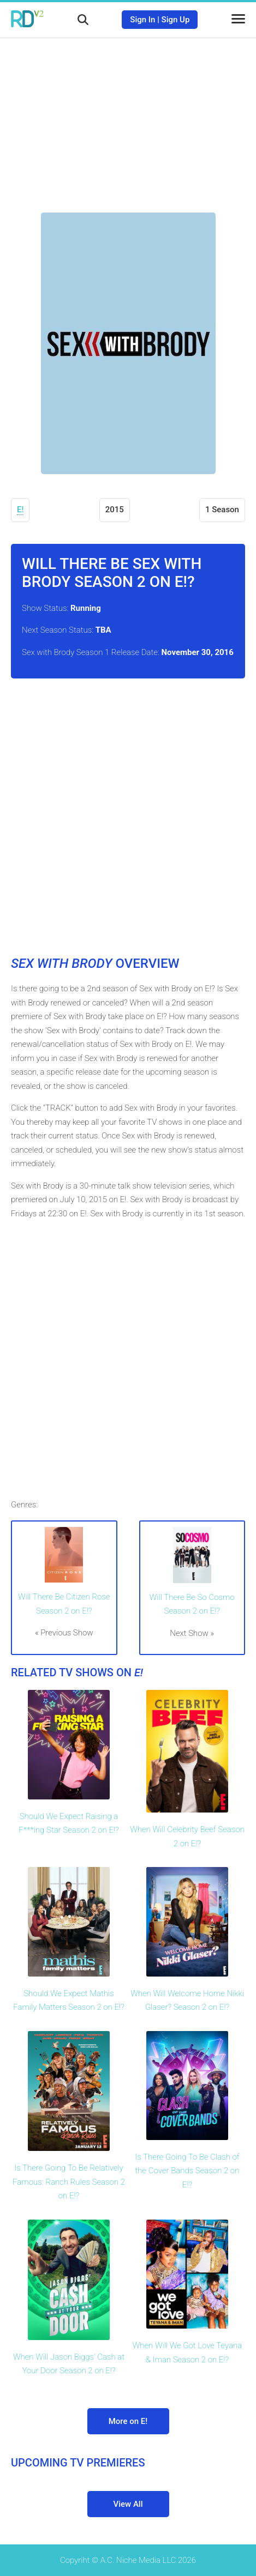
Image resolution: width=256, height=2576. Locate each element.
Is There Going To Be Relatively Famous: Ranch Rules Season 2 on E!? (69, 2182)
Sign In (142, 20)
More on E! (128, 2421)
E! (20, 509)
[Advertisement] (128, 117)
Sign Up (176, 20)
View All (128, 2504)
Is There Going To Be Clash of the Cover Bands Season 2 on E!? (187, 2171)
